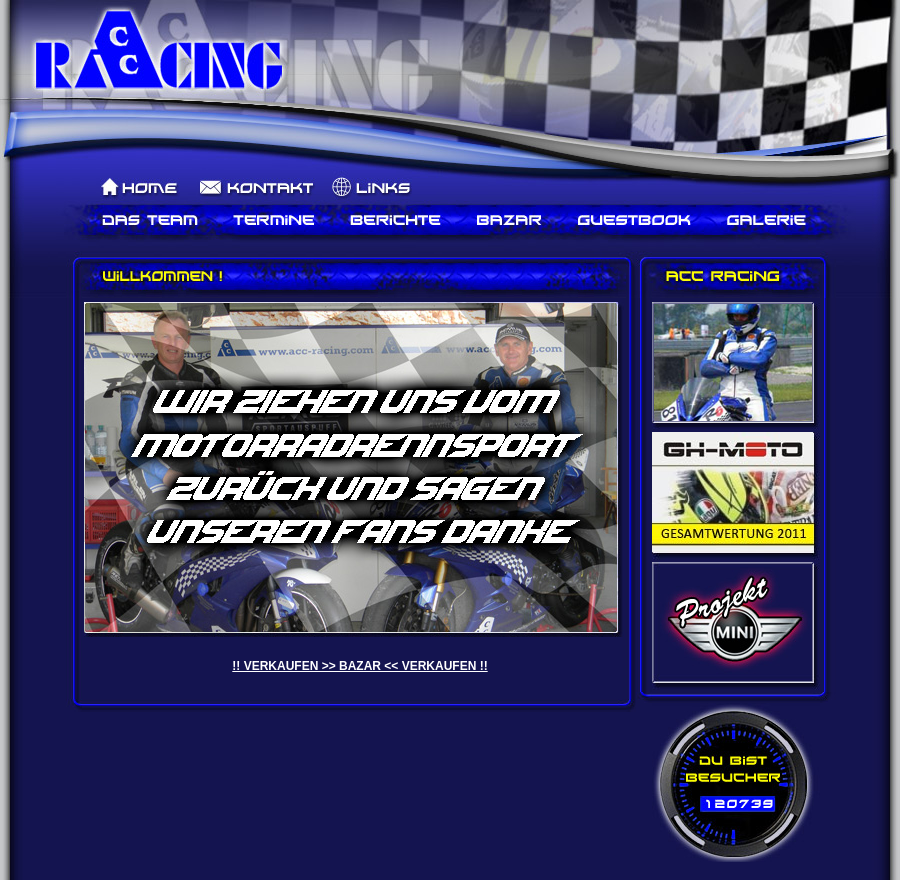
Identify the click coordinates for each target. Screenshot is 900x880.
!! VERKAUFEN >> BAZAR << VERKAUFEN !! (359, 666)
